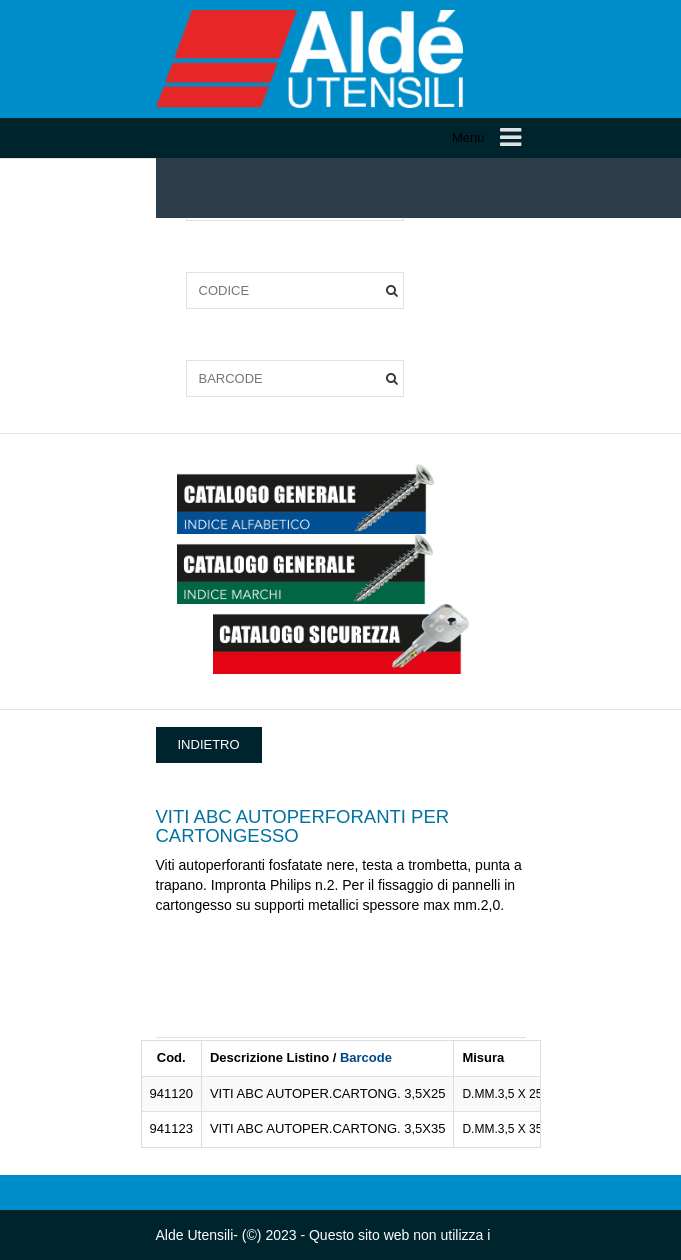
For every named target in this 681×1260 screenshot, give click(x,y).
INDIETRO (209, 744)
